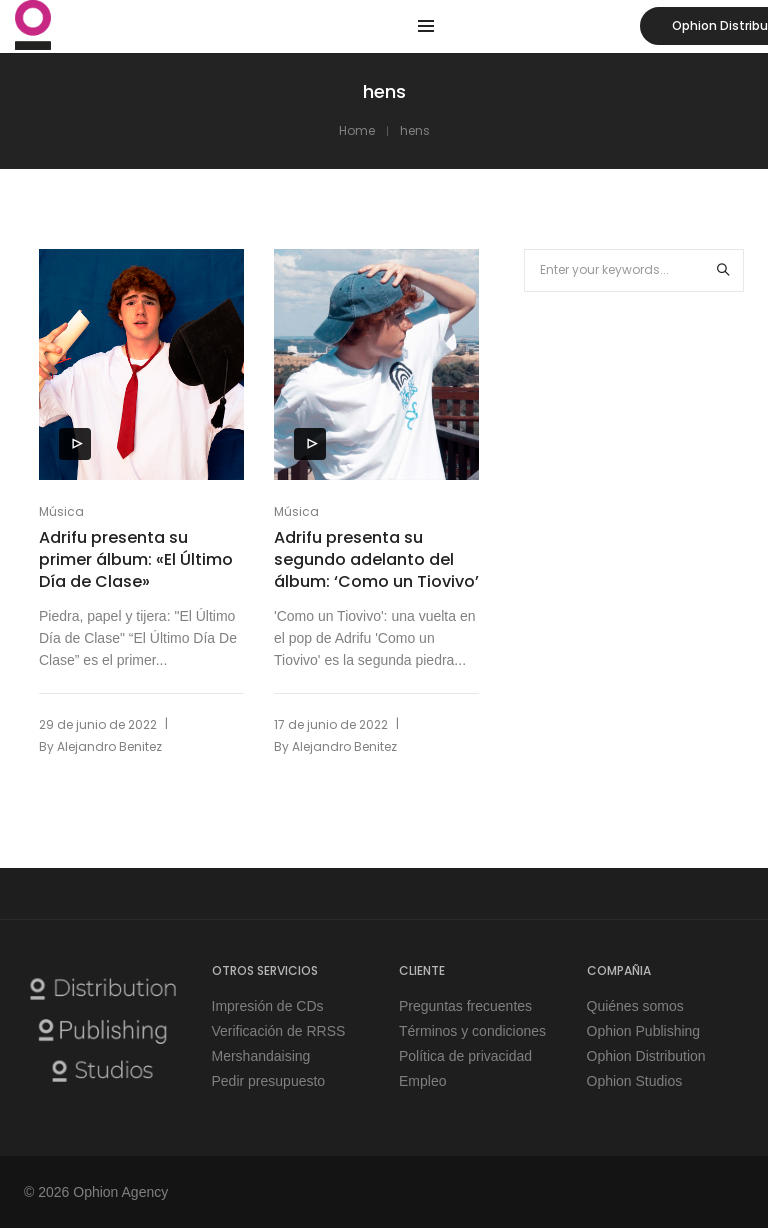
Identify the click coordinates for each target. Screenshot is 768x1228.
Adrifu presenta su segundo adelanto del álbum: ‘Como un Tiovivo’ (376, 560)
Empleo (422, 1081)
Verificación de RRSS (279, 1031)
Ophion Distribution (646, 1056)
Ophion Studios (635, 1081)
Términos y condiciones (472, 1031)
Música (61, 511)
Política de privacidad (465, 1056)
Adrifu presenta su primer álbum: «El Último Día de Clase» (136, 560)
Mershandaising (261, 1056)
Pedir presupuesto (269, 1081)
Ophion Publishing (644, 1031)
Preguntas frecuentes (465, 1006)
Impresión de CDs (268, 1006)
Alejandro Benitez (109, 746)
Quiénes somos (635, 1006)
